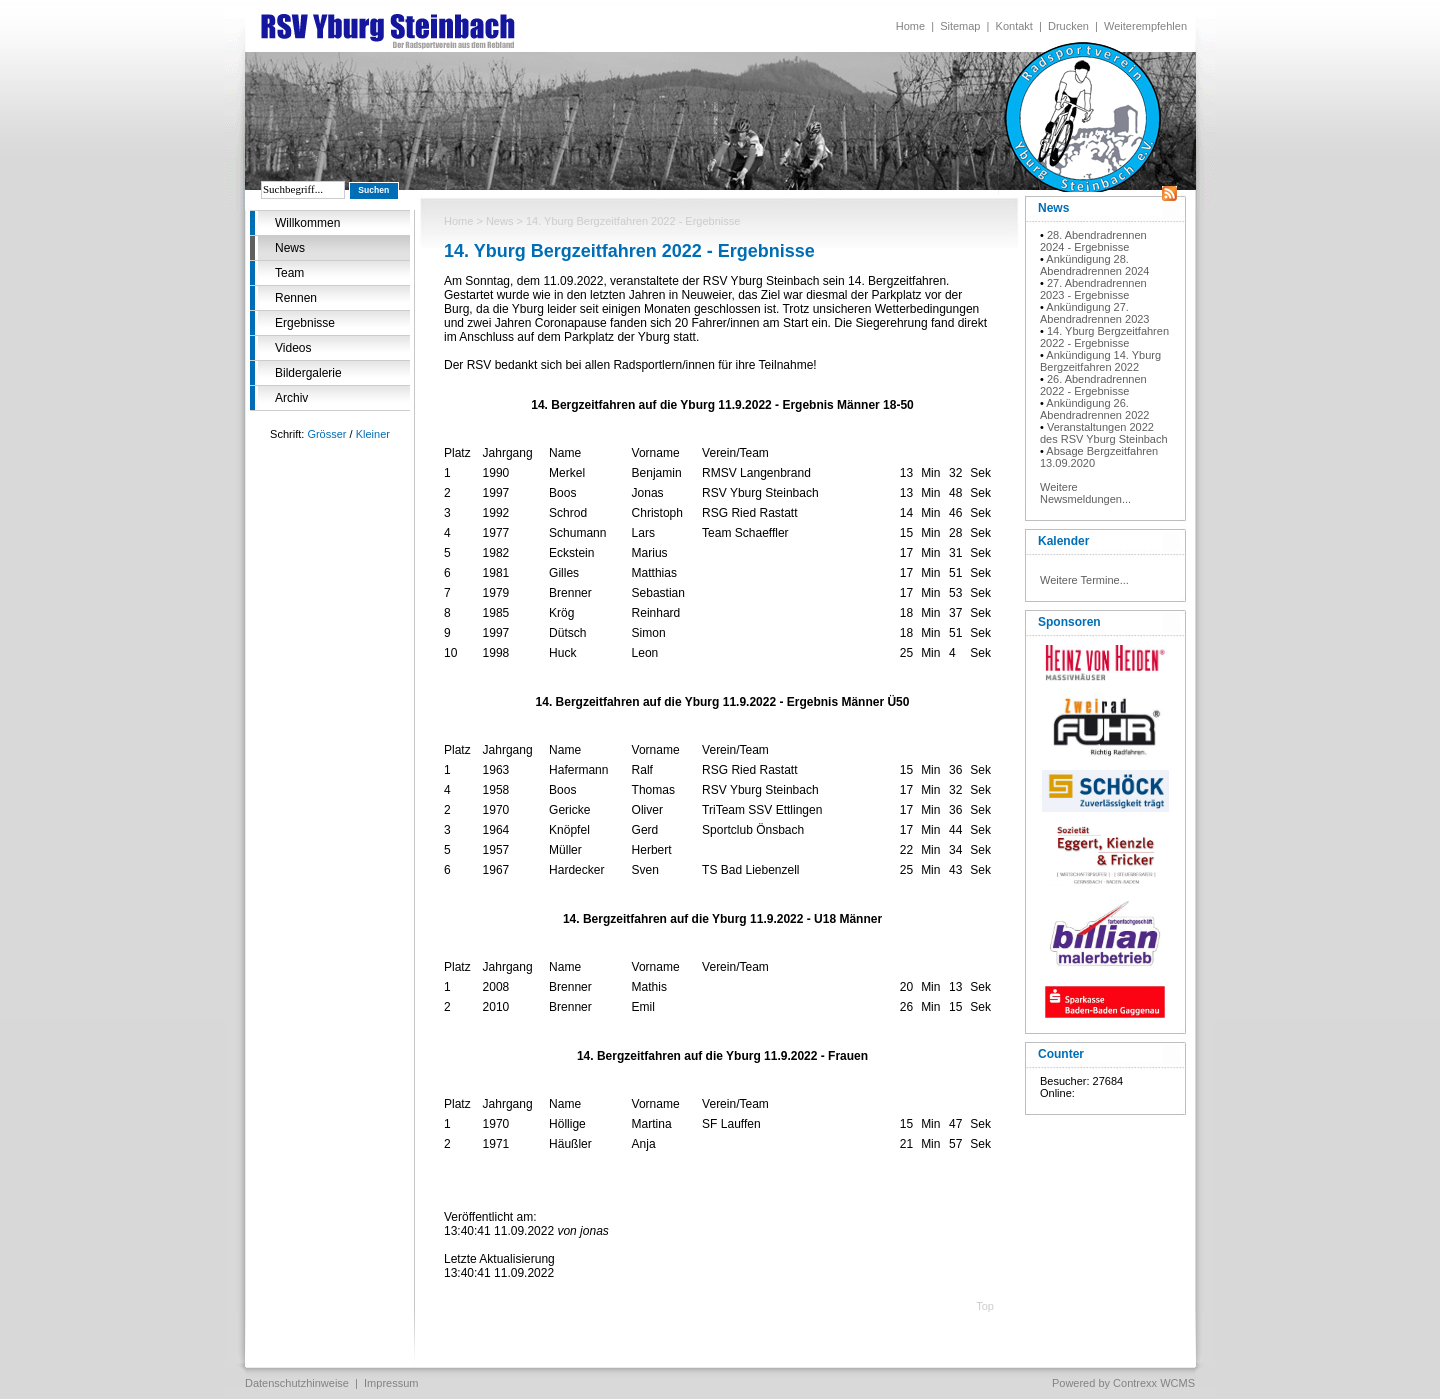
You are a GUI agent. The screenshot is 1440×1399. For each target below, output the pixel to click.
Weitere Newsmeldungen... (1085, 493)
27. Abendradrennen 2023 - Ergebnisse (1093, 289)
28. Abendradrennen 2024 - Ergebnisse (1093, 241)
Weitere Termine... (1084, 580)
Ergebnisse (305, 323)
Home (910, 26)
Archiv (291, 398)
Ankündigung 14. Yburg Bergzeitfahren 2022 (1100, 361)
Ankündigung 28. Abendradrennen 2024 (1094, 265)
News (290, 248)
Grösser (326, 434)
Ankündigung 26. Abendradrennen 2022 (1094, 409)
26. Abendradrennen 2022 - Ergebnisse (1093, 385)
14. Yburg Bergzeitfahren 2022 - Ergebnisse (1104, 337)
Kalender (1063, 541)
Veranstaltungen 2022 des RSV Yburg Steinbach (1104, 433)
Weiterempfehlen (1145, 26)
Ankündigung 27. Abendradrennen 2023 (1094, 313)
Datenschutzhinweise (297, 1383)
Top (985, 1306)
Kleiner (373, 434)
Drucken (1068, 26)
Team (289, 273)
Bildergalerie (308, 373)
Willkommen (307, 223)
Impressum (391, 1383)
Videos (293, 348)
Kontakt (1014, 26)
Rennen (296, 298)
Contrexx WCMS (1154, 1383)
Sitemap (960, 26)
